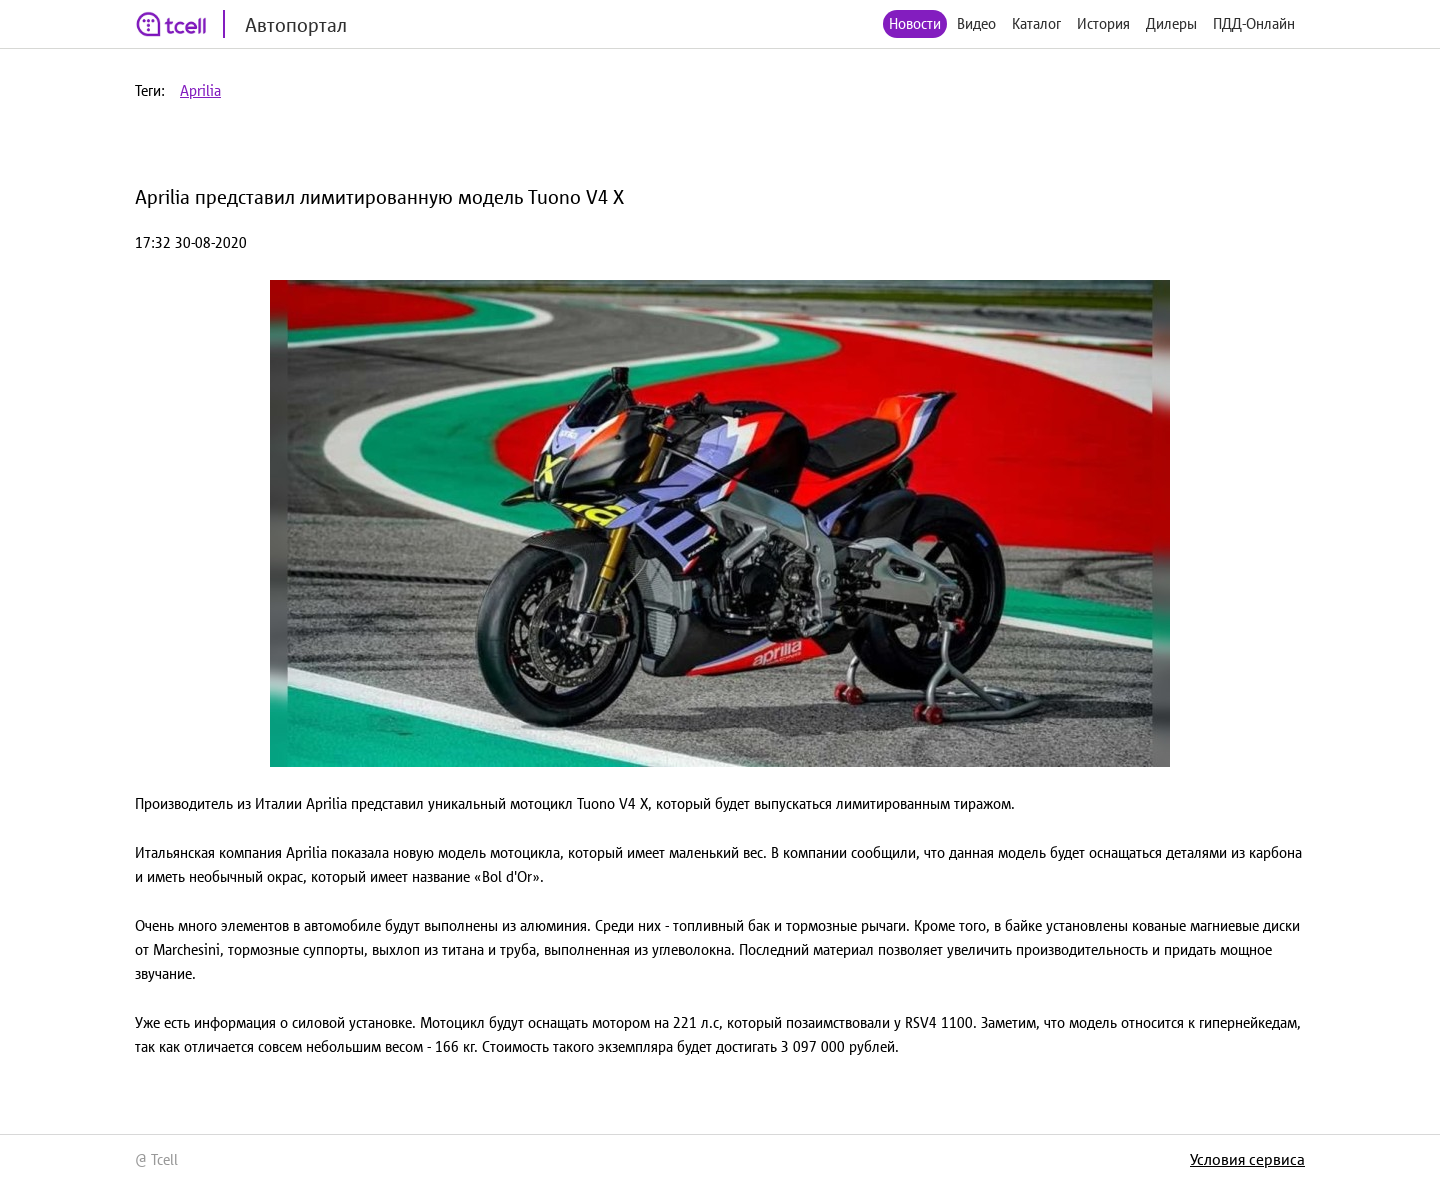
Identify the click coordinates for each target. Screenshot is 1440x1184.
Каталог (1036, 23)
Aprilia (200, 90)
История (1103, 23)
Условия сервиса (1247, 1159)
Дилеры (1171, 23)
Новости (915, 23)
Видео (976, 23)
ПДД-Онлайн (1254, 23)
